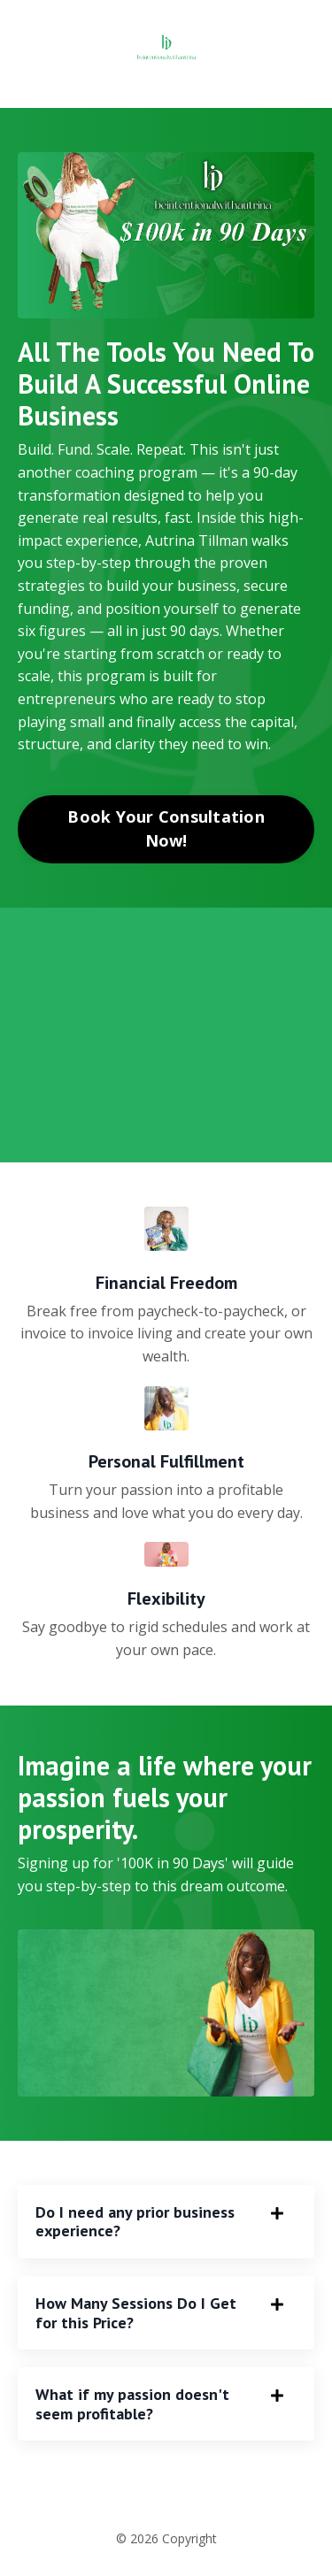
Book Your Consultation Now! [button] (166, 828)
